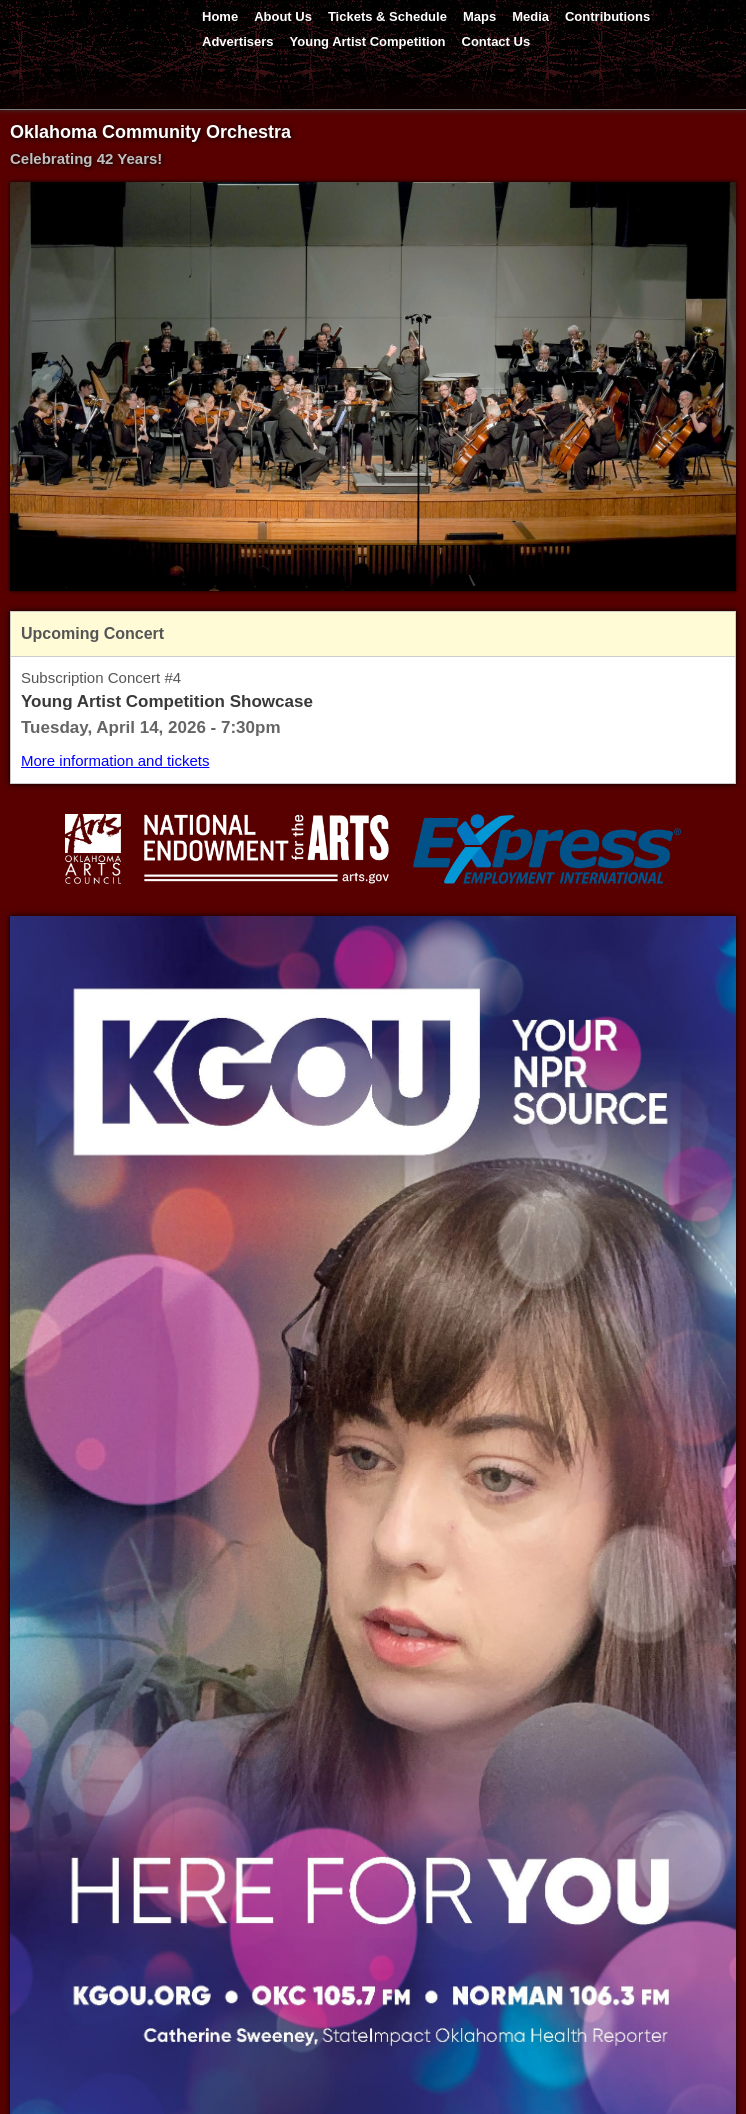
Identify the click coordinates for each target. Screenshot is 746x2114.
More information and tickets (115, 760)
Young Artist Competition (368, 41)
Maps (479, 16)
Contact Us (496, 41)
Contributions (607, 16)
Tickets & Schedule (387, 16)
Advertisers (238, 41)
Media (530, 16)
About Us (283, 16)
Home (220, 16)
